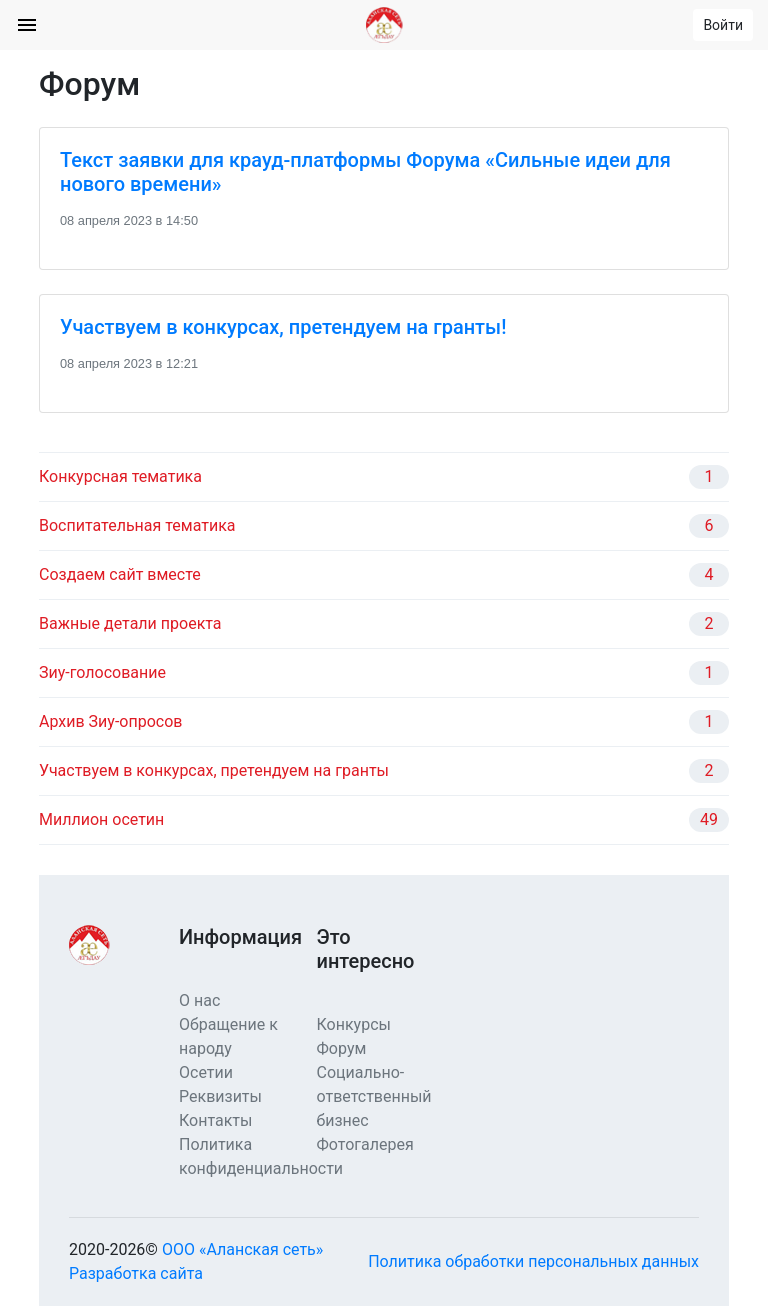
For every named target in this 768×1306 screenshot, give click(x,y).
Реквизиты (220, 1096)
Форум (342, 1048)
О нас (199, 1000)
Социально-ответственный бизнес (374, 1096)
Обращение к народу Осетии (228, 1048)
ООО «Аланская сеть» (242, 1249)
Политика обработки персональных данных (533, 1261)
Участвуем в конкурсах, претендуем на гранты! (283, 327)
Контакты (215, 1120)
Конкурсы (354, 1024)
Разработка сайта (136, 1273)
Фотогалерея (365, 1144)
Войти (723, 25)
